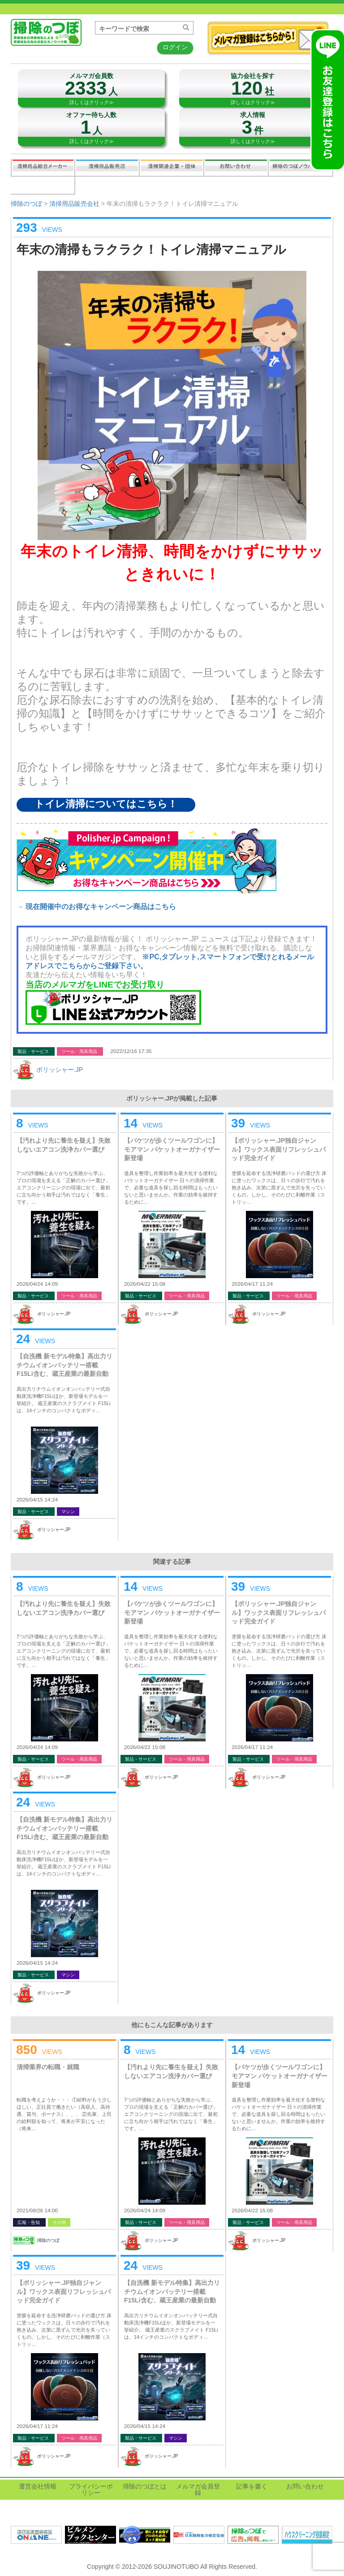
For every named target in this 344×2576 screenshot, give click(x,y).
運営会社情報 (37, 2486)
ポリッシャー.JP (59, 1069)
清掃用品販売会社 (107, 167)
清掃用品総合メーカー (43, 167)
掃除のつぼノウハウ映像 (300, 167)
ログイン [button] (175, 47)
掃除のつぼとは (145, 2486)
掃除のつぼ (26, 203)
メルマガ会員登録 (198, 2489)
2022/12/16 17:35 (131, 1051)
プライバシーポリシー (91, 2489)
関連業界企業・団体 (171, 167)
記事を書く (42, 185)
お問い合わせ (236, 167)
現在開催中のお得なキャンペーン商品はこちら (101, 906)
